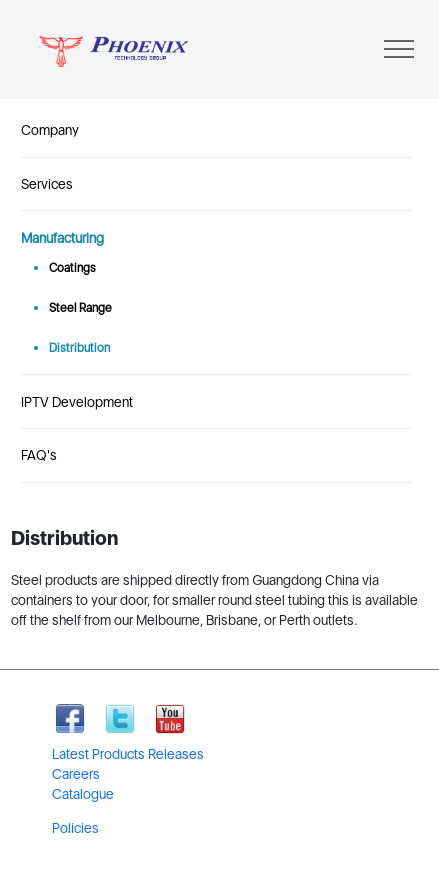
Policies (75, 828)
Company (50, 130)
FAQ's (39, 455)
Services (47, 184)
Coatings (72, 268)
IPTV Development (77, 402)
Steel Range (80, 308)
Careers (76, 774)
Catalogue (83, 794)
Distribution (79, 348)
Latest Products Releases (128, 754)
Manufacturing (62, 238)
